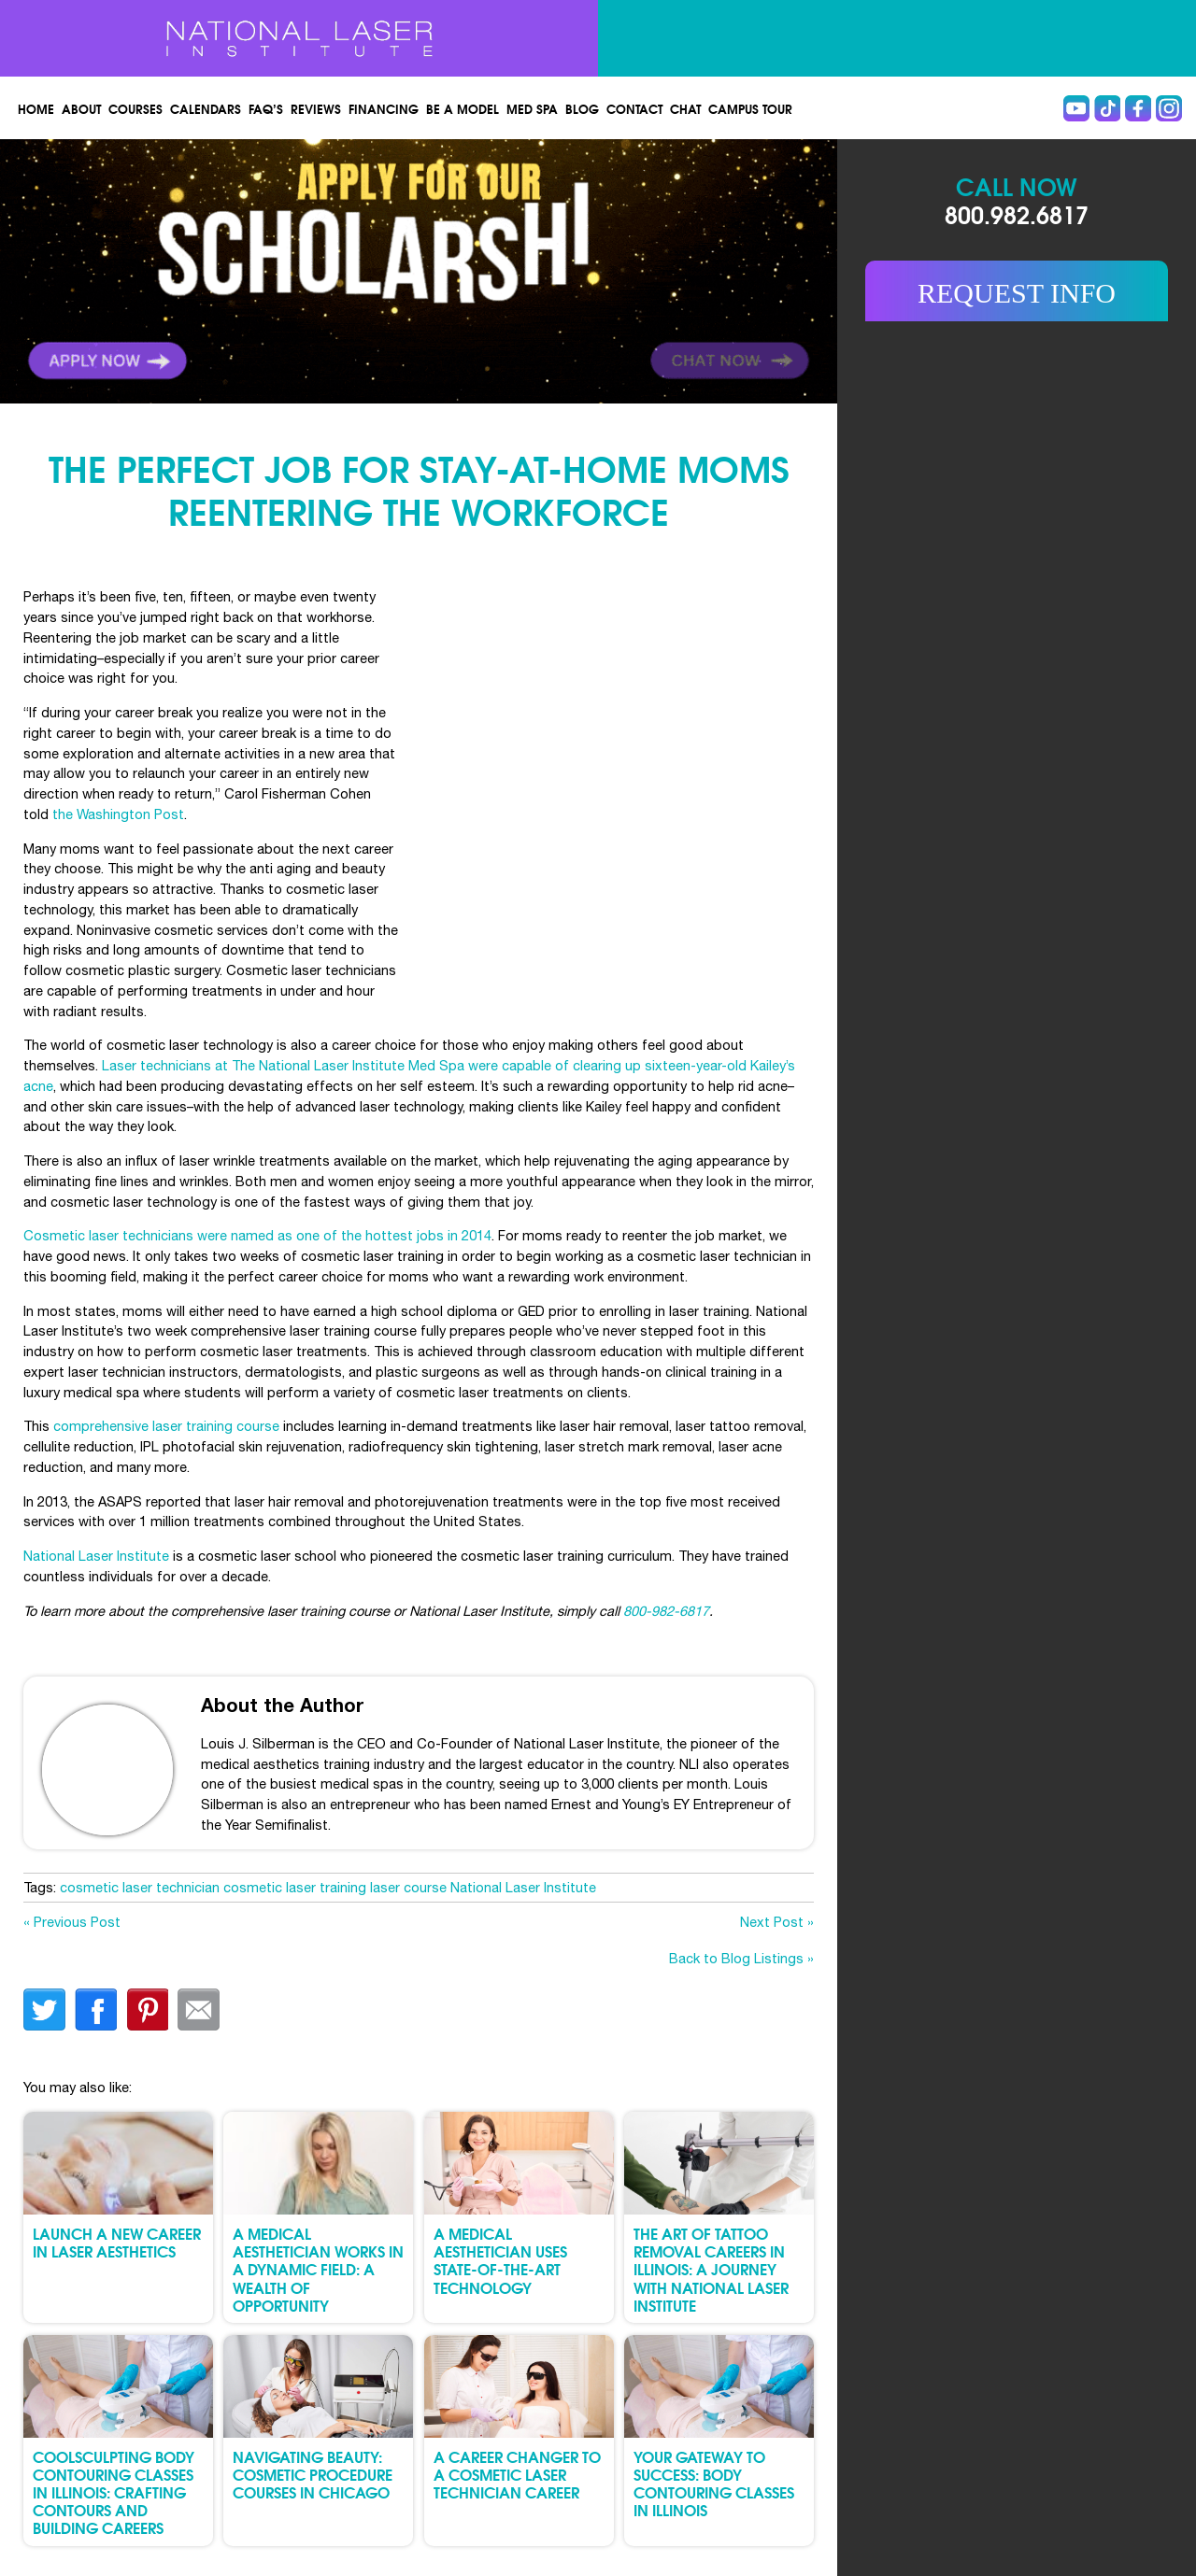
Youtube (1076, 108)
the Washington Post (118, 814)
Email (199, 2010)
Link (209, 271)
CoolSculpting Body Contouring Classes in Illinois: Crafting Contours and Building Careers (113, 2492)
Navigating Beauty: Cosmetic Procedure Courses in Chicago (312, 2473)
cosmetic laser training (294, 1887)
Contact (634, 108)
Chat (685, 108)
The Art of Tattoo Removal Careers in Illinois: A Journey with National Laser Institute (711, 2268)
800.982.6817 (1017, 213)
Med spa (532, 108)
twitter (44, 2010)
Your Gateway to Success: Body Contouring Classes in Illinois (714, 2483)
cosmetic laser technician (140, 1887)
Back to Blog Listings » (741, 1958)
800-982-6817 (666, 1611)
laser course (408, 1887)
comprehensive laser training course (166, 1426)
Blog (582, 108)
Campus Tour (750, 108)
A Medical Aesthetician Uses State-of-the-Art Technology (500, 2260)
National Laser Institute (96, 1556)
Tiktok (1107, 108)
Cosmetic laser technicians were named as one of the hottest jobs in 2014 (257, 1235)
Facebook (1138, 108)
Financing (384, 108)
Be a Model (462, 108)
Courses (135, 108)
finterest (147, 2010)
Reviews (316, 108)
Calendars (205, 108)
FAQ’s (266, 108)
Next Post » (777, 1922)
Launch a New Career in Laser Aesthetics (117, 2241)
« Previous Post (72, 1922)
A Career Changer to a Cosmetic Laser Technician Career (517, 2473)
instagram (1169, 108)
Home (36, 108)
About (81, 108)
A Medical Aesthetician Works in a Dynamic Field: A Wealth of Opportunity (318, 2268)
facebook (96, 2010)
